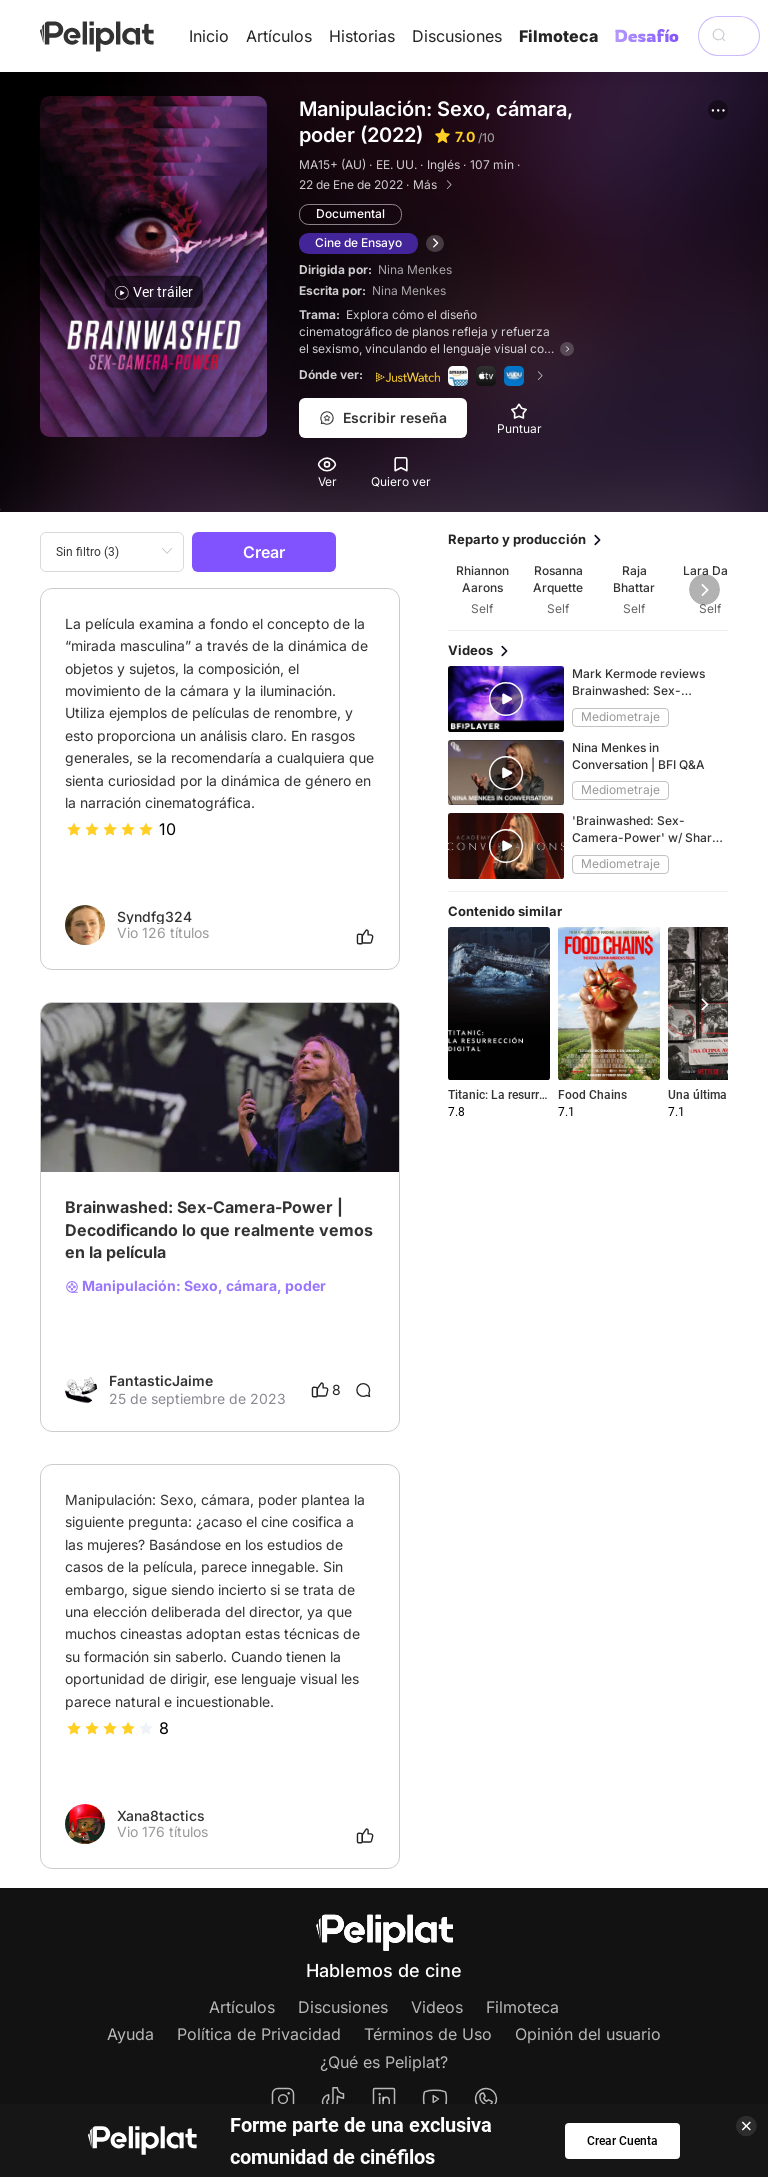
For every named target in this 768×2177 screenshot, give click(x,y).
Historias (362, 36)
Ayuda (130, 2034)
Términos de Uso (428, 2034)
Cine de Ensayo (358, 242)
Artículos (279, 36)
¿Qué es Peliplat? (384, 2062)
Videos (437, 2007)
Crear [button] (264, 552)
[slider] (110, 829)
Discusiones (457, 36)
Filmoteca (558, 36)
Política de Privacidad (259, 2034)
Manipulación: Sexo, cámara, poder (195, 1286)
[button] (718, 110)
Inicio (209, 36)
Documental (350, 213)
